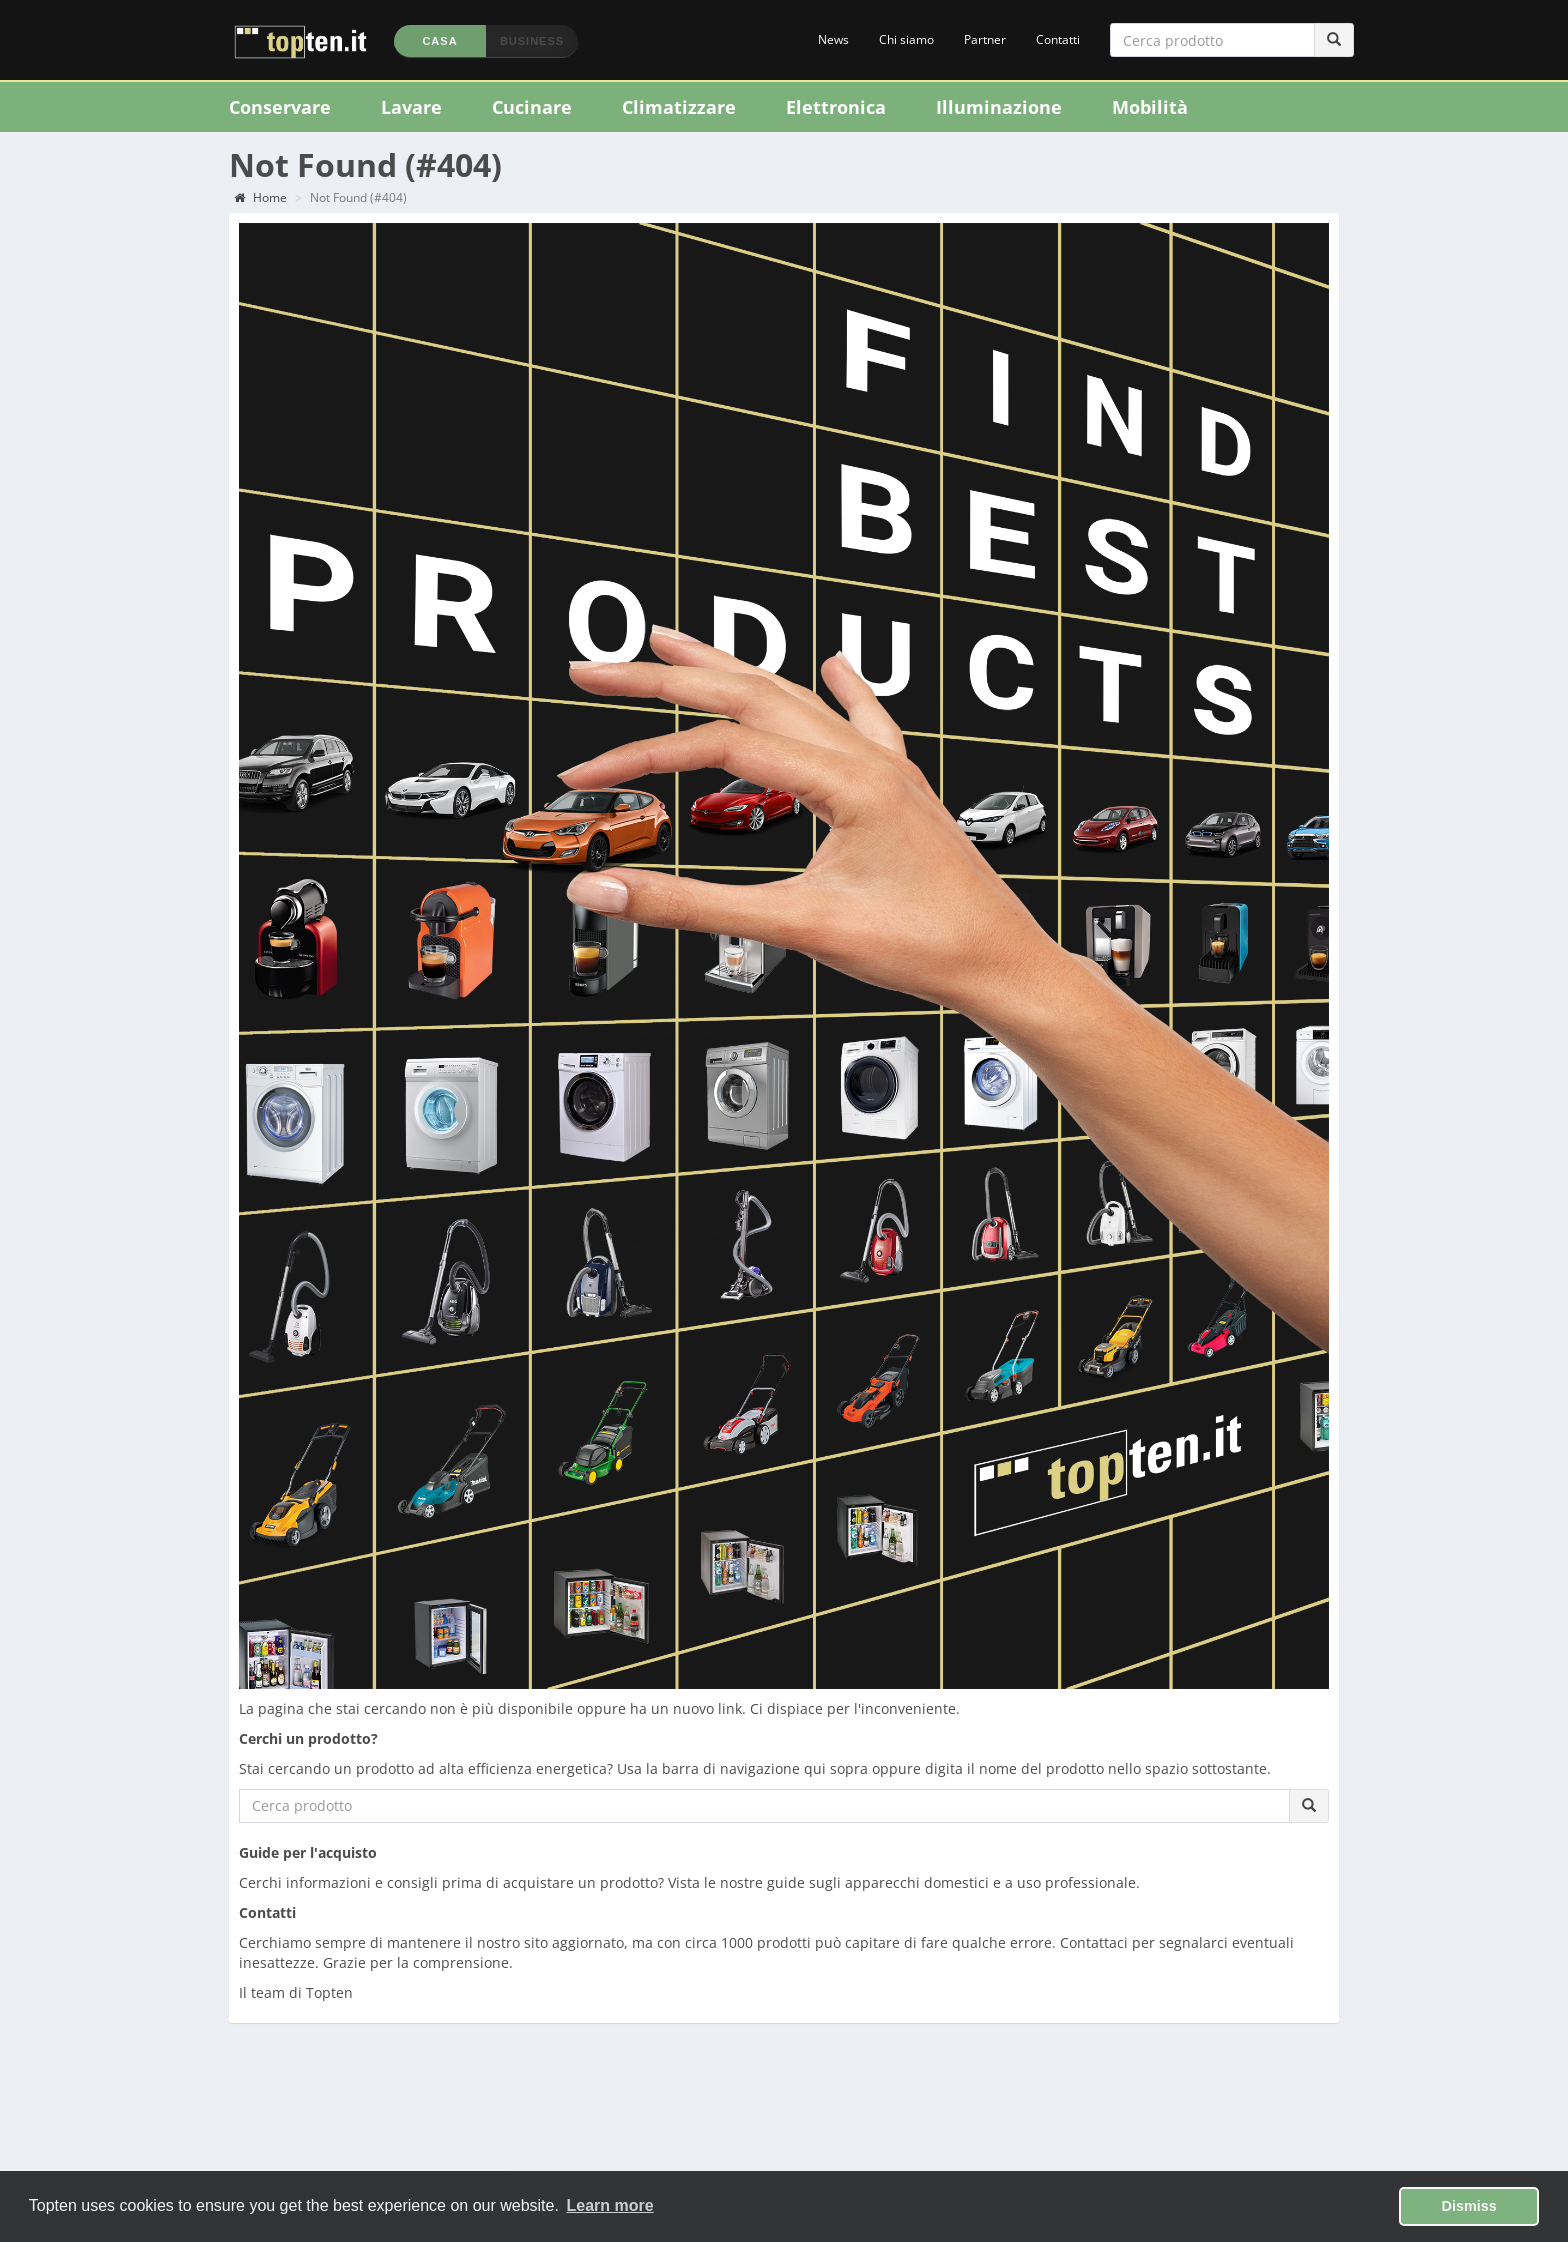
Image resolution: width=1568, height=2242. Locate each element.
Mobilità (1150, 107)
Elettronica (836, 107)
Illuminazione (999, 107)
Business (532, 41)
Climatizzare (679, 107)
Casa (439, 41)
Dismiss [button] (1469, 2206)
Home (260, 197)
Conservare (280, 107)
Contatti (1058, 39)
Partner (985, 39)
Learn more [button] (610, 2205)
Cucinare (532, 107)
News (833, 39)
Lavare (411, 107)
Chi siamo (906, 39)
